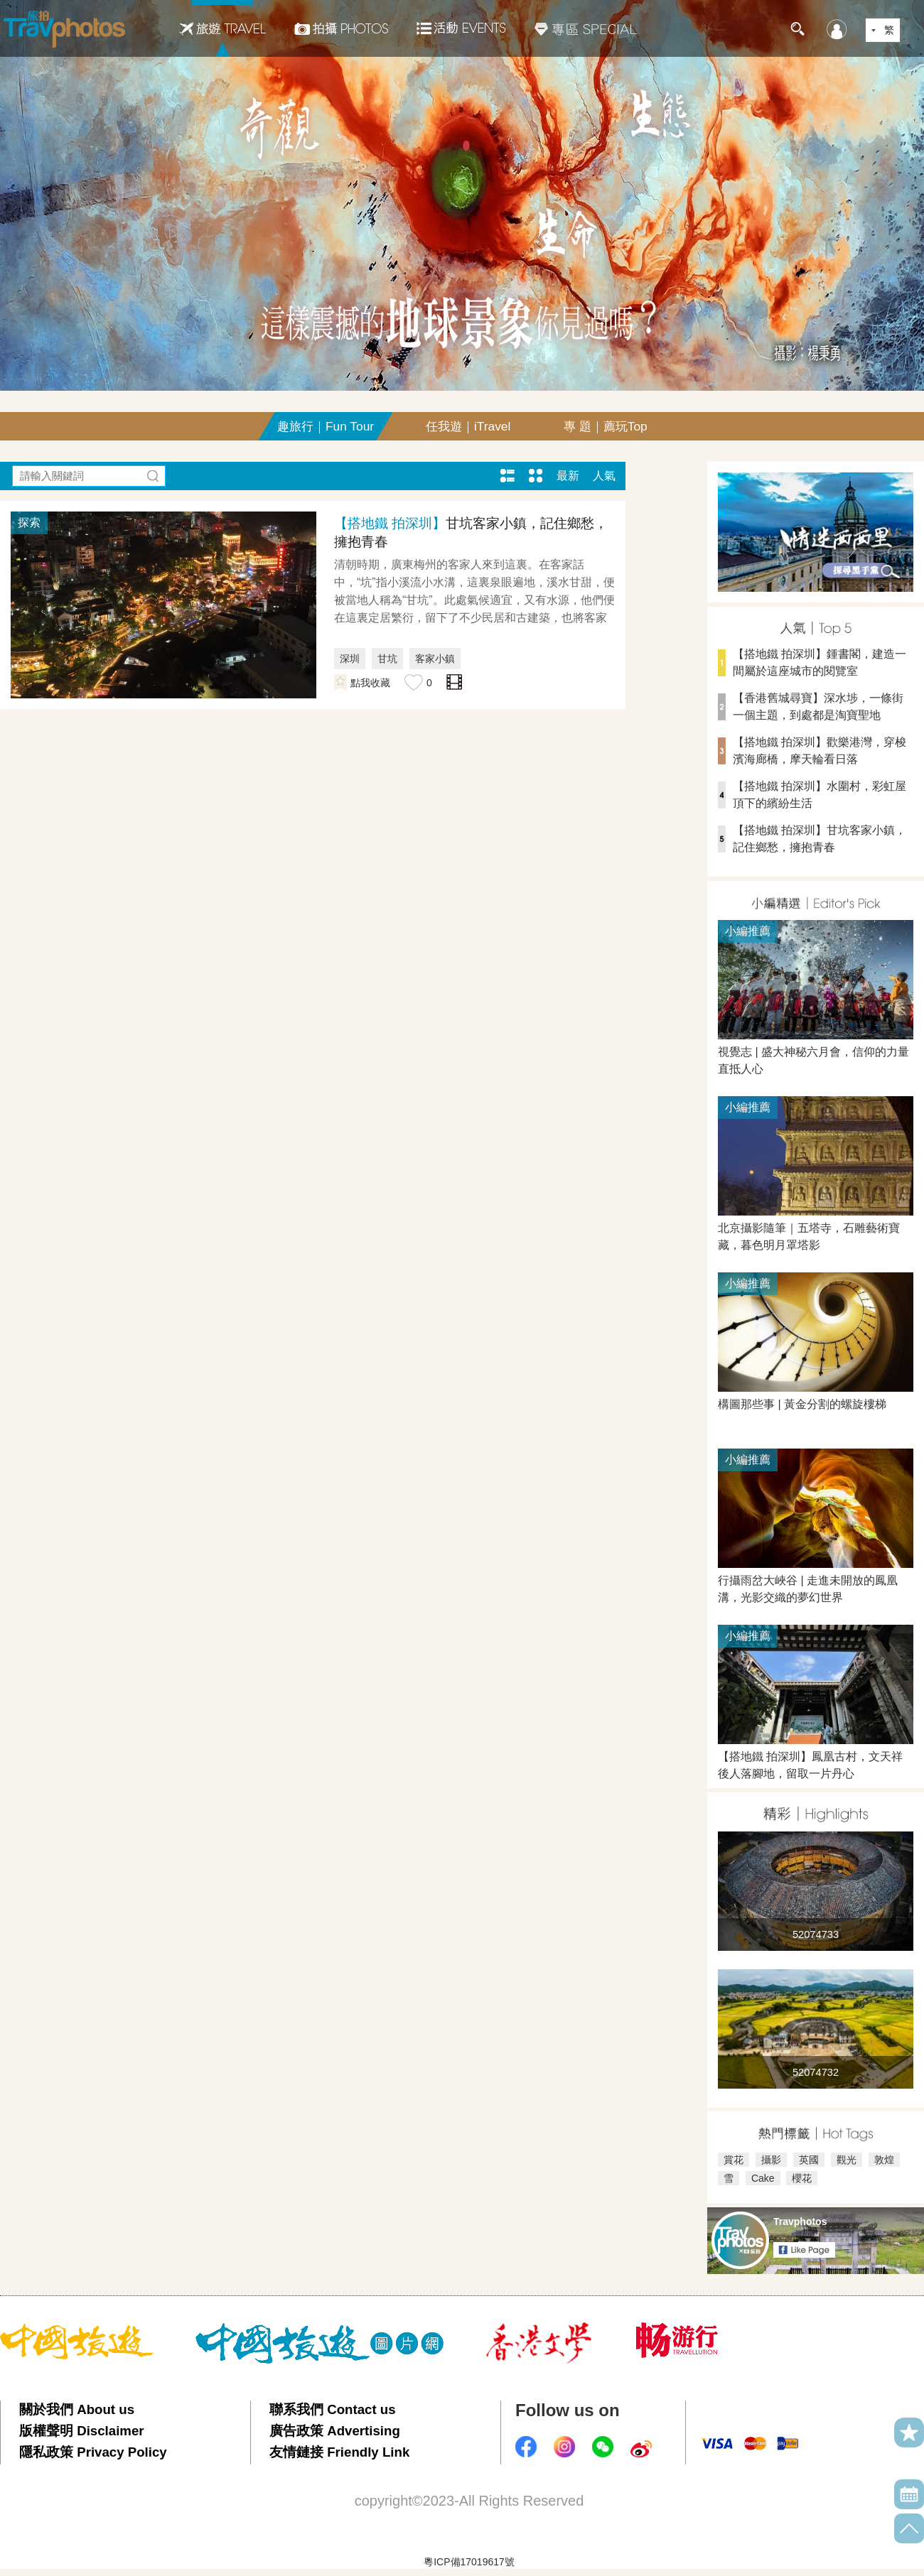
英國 (809, 2159)
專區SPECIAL (586, 28)
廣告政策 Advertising (334, 2430)
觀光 (846, 2159)
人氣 (604, 476)
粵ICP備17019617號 (469, 2561)
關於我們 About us (76, 2409)
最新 (568, 476)
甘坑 (387, 658)
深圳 (350, 658)
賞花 (733, 2159)
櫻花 (802, 2178)
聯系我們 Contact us (332, 2409)
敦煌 (884, 2159)
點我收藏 (370, 682)
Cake (763, 2178)
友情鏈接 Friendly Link (339, 2452)
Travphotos (800, 2221)
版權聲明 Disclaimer (81, 2430)
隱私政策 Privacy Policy (93, 2452)
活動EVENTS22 (461, 22)
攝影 (771, 2159)
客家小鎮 (435, 658)
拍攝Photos (341, 28)
